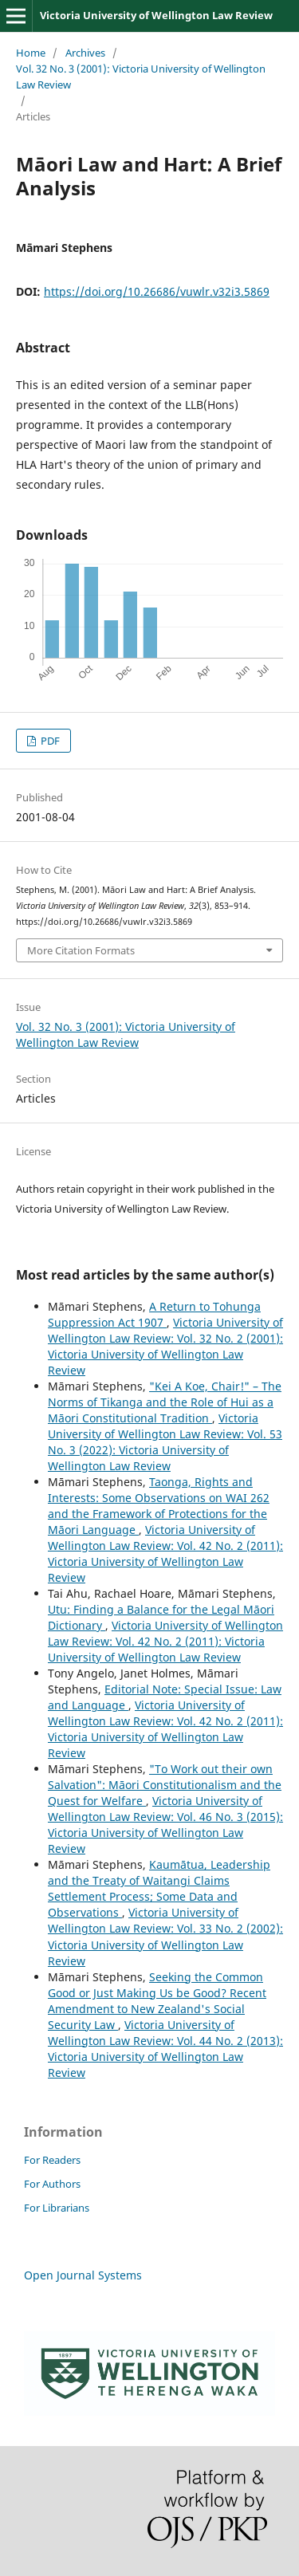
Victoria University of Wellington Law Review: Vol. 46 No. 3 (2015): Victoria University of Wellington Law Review (165, 1824)
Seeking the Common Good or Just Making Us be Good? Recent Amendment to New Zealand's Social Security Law (157, 2000)
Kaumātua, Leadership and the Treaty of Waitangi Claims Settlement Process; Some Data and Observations (159, 1888)
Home (30, 52)
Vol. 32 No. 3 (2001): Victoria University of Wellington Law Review (141, 76)
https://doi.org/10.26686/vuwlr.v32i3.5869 (156, 291)
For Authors (52, 2184)
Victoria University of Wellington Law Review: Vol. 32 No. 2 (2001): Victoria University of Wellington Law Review (165, 1346)
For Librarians (56, 2207)
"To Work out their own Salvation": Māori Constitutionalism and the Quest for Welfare (164, 1784)
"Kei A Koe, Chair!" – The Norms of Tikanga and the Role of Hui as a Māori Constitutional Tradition (164, 1402)
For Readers (52, 2160)
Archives (85, 52)
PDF (49, 740)
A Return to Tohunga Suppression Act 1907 (154, 1314)
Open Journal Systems (83, 2275)
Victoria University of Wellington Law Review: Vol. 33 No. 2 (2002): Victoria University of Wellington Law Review (165, 1936)
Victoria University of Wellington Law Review (156, 15)
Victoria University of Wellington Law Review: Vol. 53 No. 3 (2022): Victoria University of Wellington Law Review (165, 1441)
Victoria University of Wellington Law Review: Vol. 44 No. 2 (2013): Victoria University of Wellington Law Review (165, 2048)
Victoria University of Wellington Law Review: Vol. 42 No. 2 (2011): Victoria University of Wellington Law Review (165, 1553)
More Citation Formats (81, 950)
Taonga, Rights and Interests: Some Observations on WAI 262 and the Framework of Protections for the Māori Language (158, 1505)
